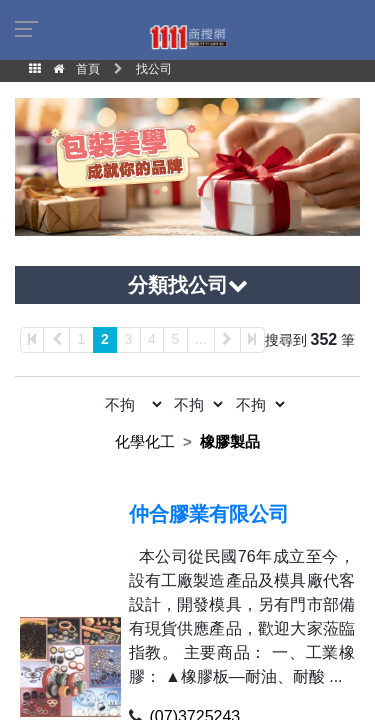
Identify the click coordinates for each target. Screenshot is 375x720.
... (201, 339)
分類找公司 (188, 285)
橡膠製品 (230, 441)
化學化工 (145, 441)
